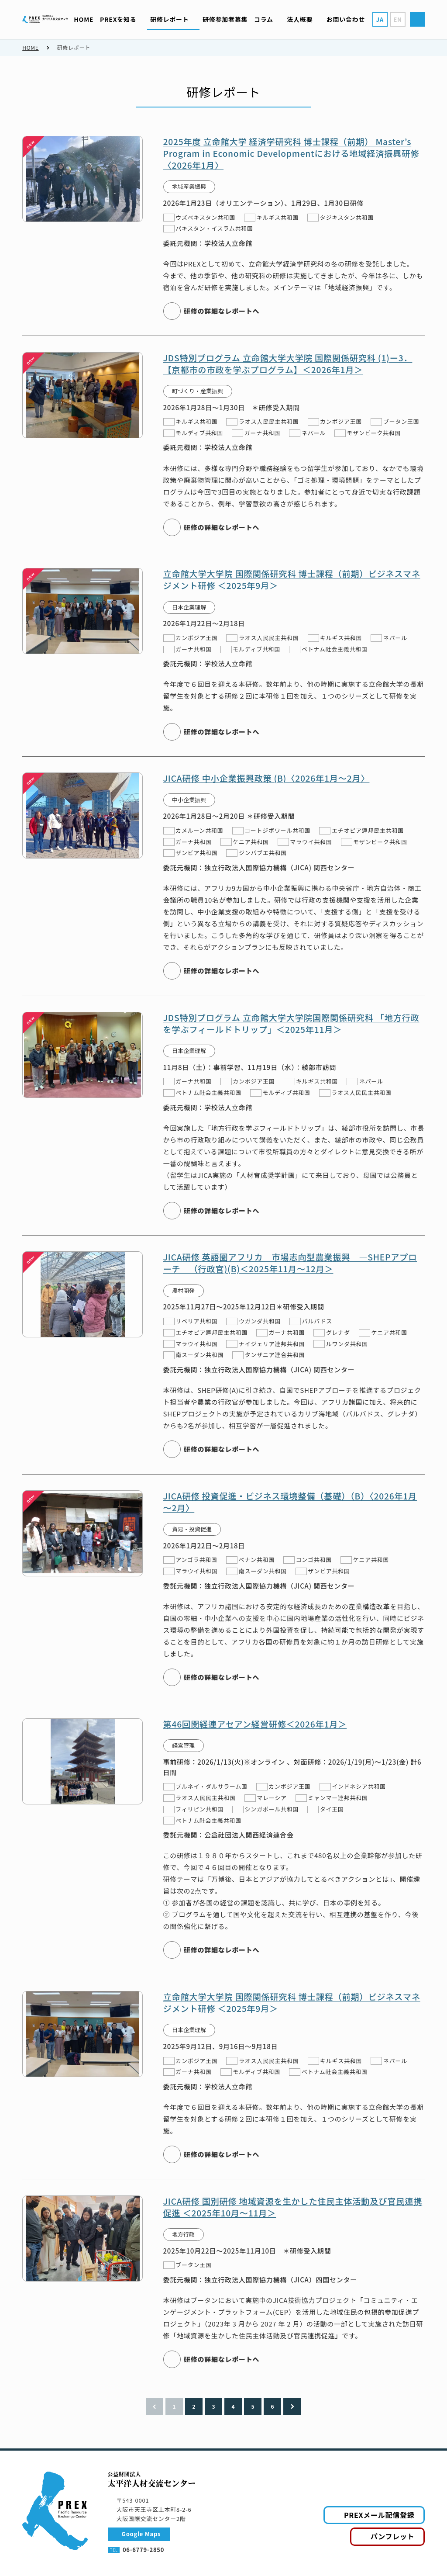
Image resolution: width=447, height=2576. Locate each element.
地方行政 (183, 2234)
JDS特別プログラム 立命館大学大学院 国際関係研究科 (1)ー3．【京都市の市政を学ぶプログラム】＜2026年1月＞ (288, 363)
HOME (30, 47)
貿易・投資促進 (192, 1529)
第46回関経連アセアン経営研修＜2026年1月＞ (255, 1723)
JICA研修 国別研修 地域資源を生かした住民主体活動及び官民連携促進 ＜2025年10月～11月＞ (293, 2207)
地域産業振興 (189, 186)
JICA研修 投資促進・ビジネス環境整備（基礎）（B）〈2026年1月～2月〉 (290, 1501)
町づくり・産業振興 (197, 391)
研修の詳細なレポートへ (221, 310)
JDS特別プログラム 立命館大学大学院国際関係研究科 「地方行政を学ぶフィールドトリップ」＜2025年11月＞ (291, 1023)
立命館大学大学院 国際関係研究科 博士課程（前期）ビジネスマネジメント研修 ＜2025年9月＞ (291, 580)
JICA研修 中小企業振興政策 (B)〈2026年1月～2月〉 (266, 778)
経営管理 (183, 1745)
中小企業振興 (189, 799)
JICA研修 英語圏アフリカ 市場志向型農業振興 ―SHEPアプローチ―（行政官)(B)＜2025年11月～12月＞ (290, 1263)
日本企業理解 (189, 606)
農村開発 (183, 1290)
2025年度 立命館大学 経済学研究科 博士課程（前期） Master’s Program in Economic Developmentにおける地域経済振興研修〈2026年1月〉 (291, 153)
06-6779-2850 (143, 2549)
